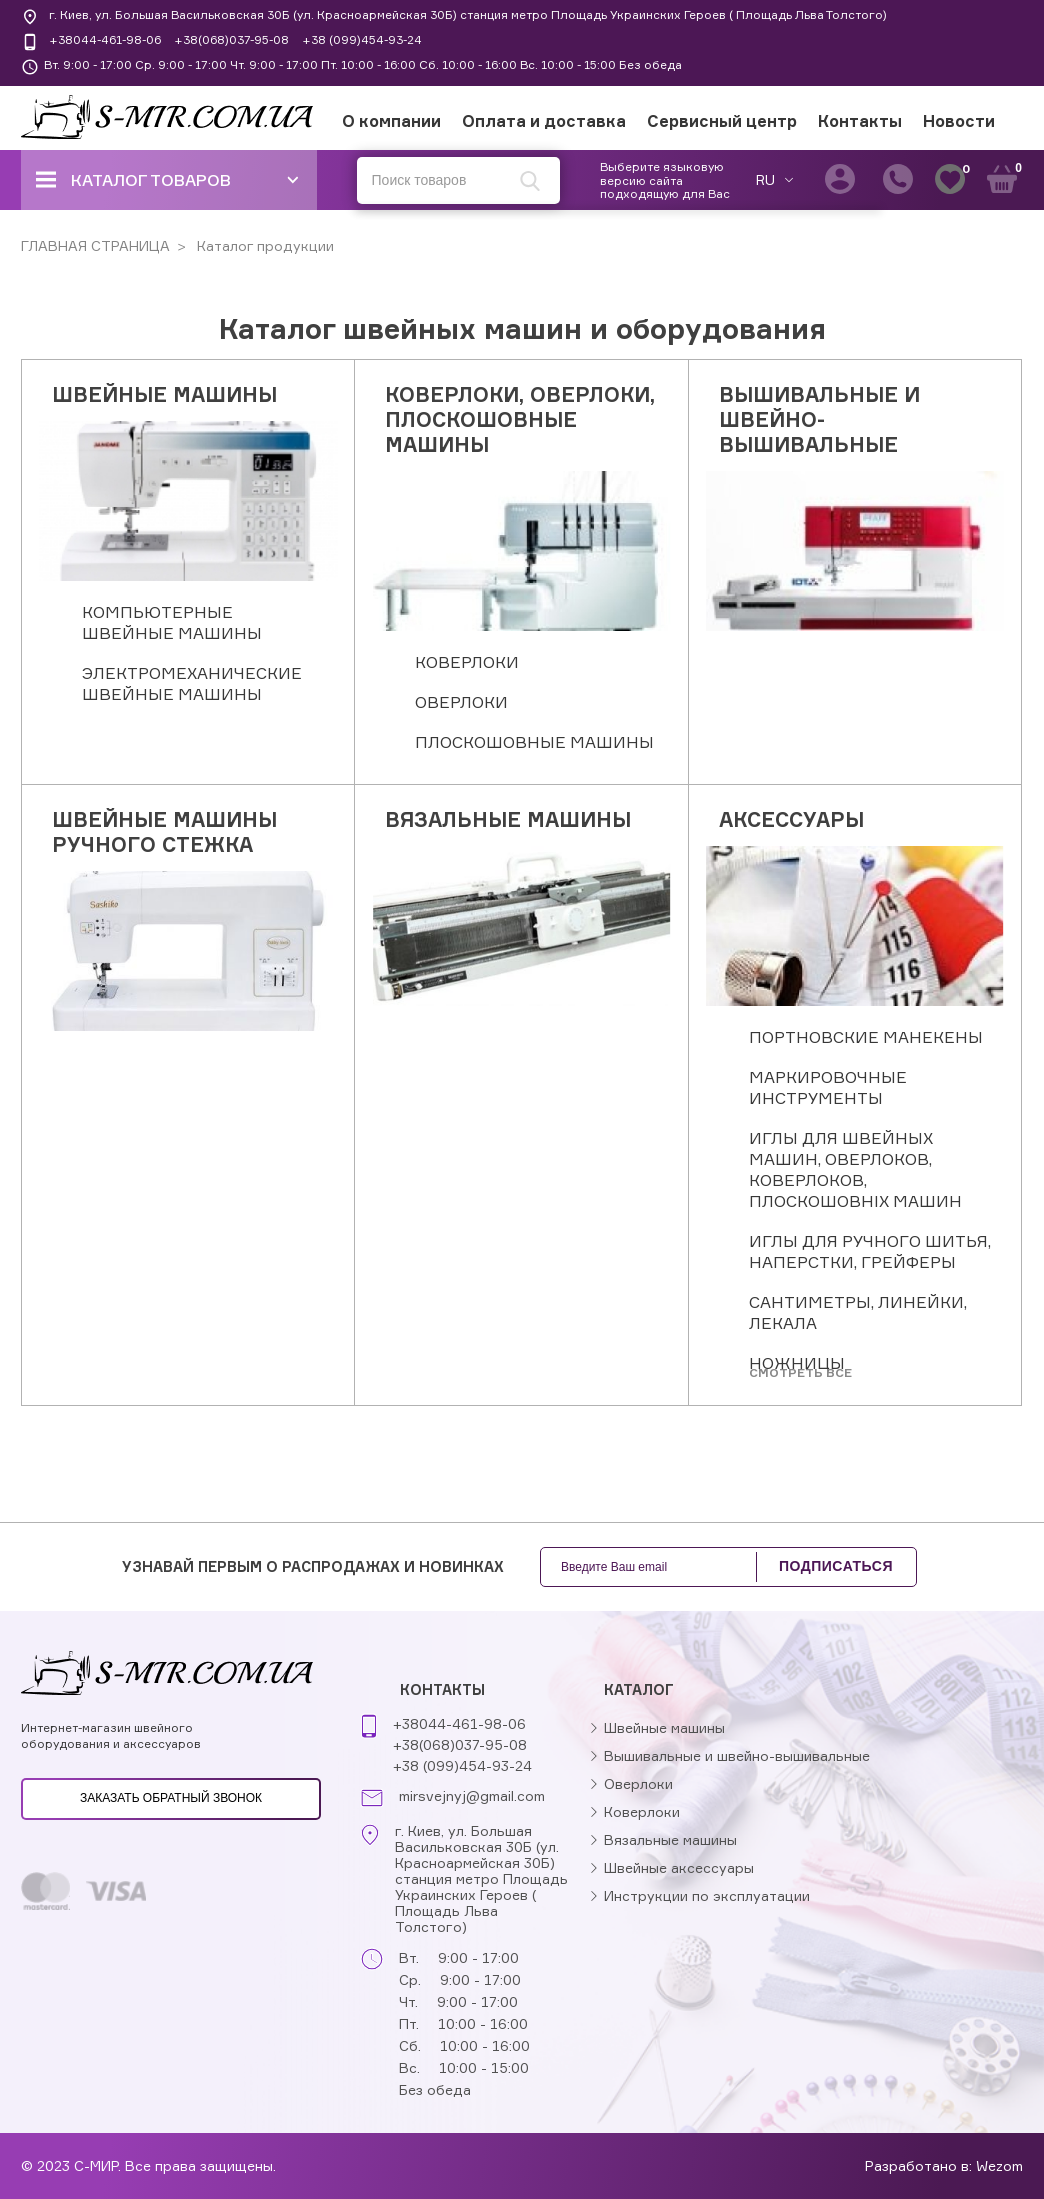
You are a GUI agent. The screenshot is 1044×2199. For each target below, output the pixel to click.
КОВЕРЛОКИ (467, 662)
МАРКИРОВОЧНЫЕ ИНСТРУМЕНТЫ (828, 1087)
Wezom (999, 2165)
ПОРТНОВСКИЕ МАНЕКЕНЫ (866, 1037)
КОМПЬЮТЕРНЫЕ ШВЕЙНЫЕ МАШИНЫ (172, 622)
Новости (959, 121)
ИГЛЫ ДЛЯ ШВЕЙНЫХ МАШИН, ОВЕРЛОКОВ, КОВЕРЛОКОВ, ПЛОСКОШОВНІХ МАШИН (855, 1169)
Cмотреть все (800, 1372)
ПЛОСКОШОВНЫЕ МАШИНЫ (534, 742)
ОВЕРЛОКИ (461, 702)
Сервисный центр (722, 121)
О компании (391, 121)
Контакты (860, 121)
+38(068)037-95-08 (231, 39)
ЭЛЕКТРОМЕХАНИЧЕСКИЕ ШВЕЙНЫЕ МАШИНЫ (192, 683)
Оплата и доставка (544, 121)
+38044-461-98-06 (105, 39)
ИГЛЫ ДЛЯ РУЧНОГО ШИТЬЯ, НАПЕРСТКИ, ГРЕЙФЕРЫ (870, 1251)
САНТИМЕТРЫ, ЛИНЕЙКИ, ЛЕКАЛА (858, 1312)
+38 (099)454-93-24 (362, 39)
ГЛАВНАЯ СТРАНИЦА (95, 245)
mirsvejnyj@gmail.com (472, 1796)
